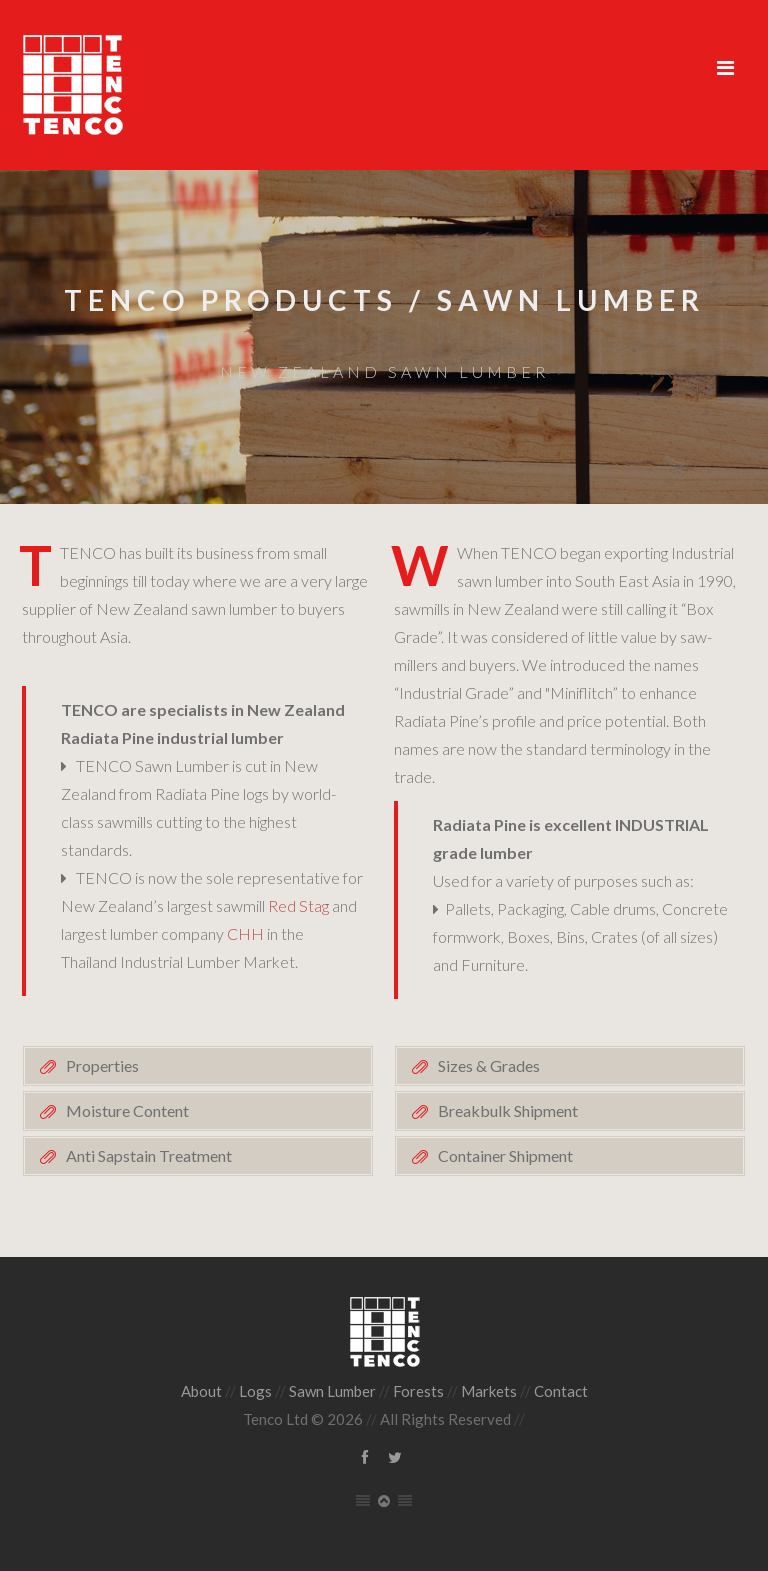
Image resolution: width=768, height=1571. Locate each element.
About (201, 1391)
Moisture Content (127, 1110)
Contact (561, 1391)
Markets (489, 1391)
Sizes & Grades (489, 1065)
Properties (102, 1065)
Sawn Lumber (332, 1391)
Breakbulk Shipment (508, 1110)
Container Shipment (505, 1155)
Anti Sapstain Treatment (149, 1155)
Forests (418, 1391)
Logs (255, 1391)
